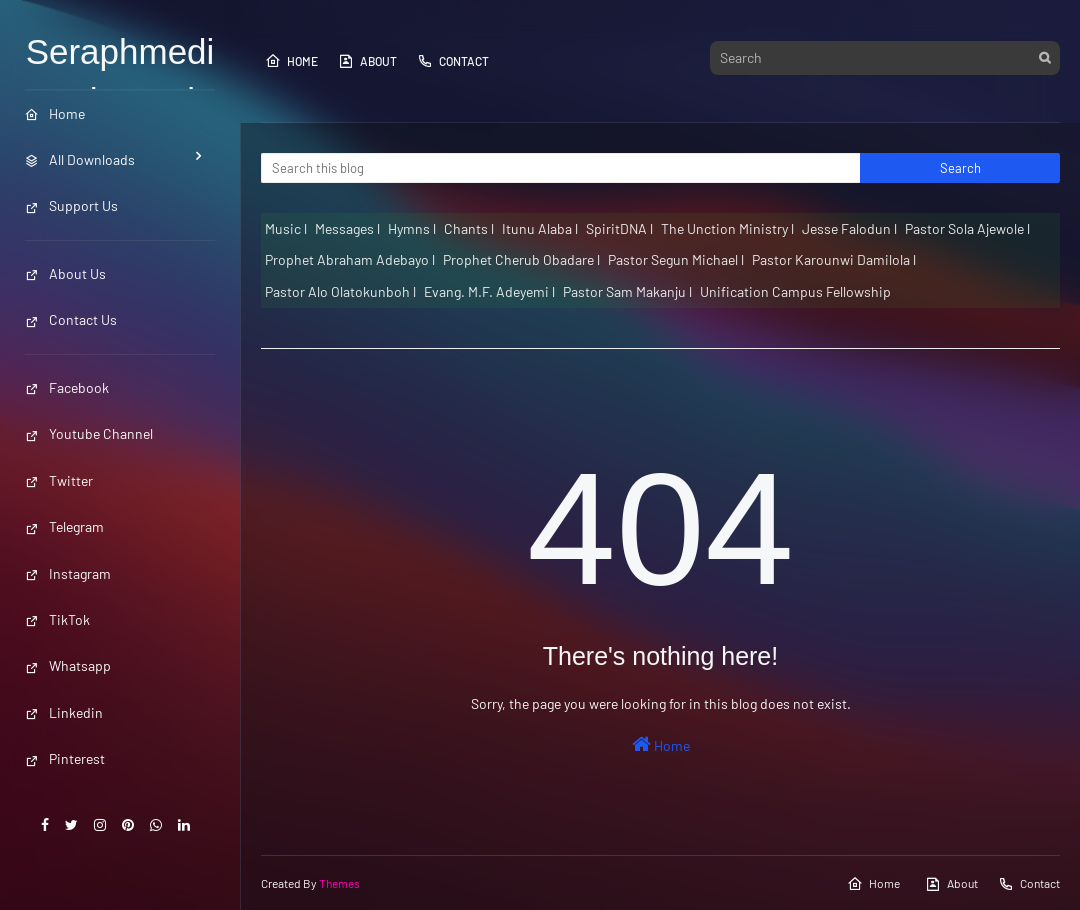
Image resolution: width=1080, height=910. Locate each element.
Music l (286, 228)
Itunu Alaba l (540, 228)
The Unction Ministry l (727, 228)
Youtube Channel (89, 433)
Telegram (64, 526)
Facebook (67, 387)
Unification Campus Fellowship (795, 291)
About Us (65, 273)
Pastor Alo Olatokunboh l (340, 291)
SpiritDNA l (619, 228)
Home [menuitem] (55, 113)
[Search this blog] (560, 168)
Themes (339, 883)
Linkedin (64, 712)
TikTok (57, 619)
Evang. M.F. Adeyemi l (489, 291)
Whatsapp (68, 665)
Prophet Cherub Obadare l (521, 259)
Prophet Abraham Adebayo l (350, 259)
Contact (453, 61)
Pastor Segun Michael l (676, 259)
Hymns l (412, 228)
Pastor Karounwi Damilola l (834, 259)
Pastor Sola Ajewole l (967, 228)
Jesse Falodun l (849, 228)
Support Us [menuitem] (71, 205)
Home (291, 61)
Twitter (59, 480)
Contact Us (71, 319)
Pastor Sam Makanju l (627, 291)
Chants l (469, 228)
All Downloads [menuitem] (80, 159)
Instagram (68, 573)
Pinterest (65, 758)
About (367, 61)
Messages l (347, 228)
